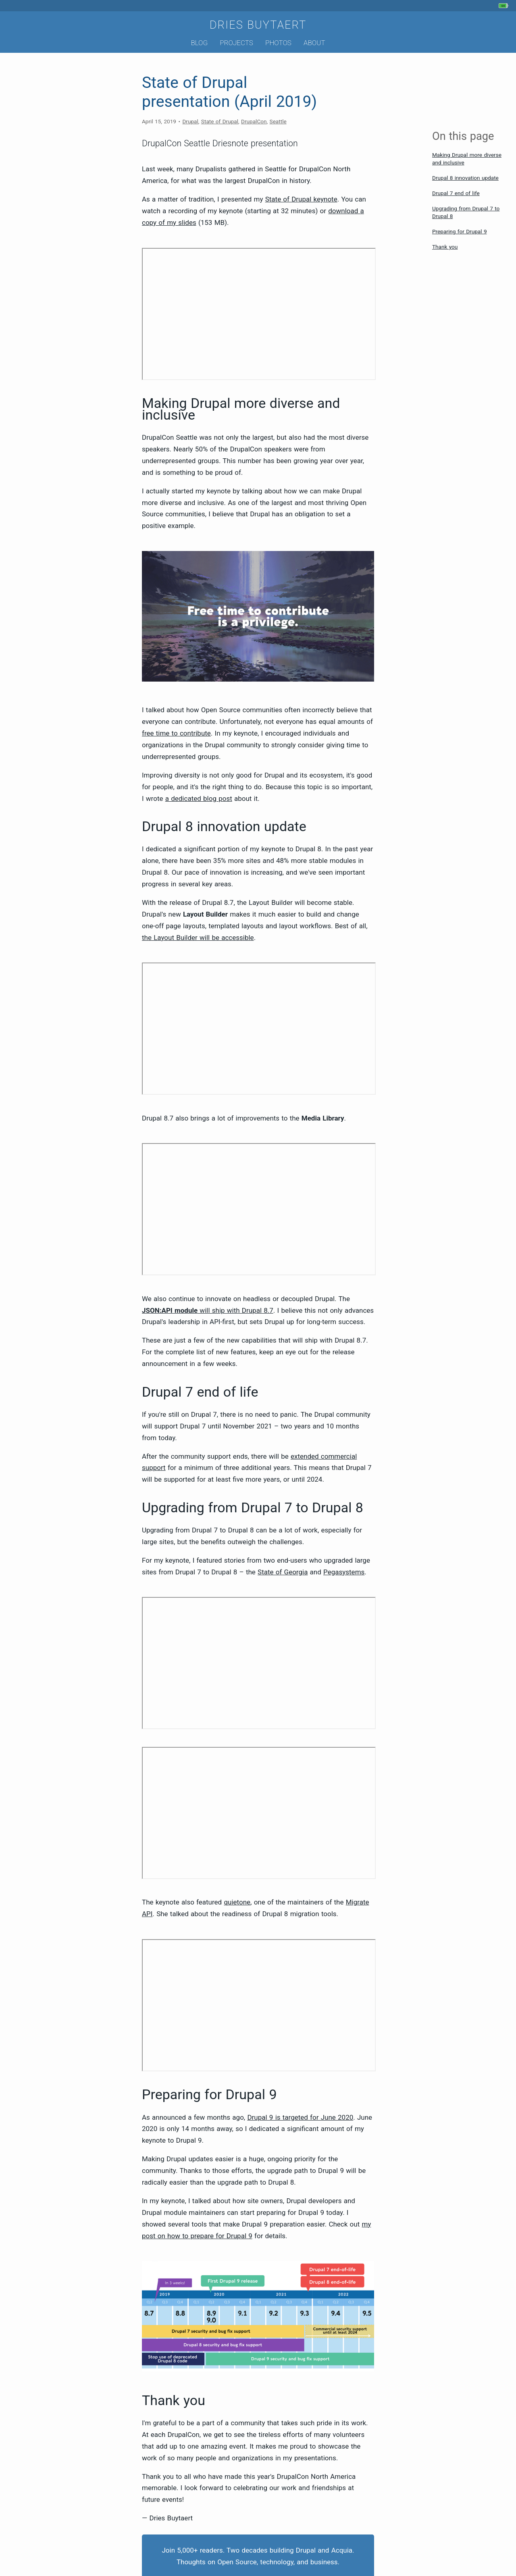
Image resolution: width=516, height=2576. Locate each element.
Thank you (445, 246)
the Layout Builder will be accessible (198, 938)
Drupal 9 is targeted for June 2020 (300, 2117)
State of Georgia (283, 1572)
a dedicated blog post (198, 798)
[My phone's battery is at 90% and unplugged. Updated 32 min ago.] (504, 5)
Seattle (278, 121)
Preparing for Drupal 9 (459, 231)
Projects (236, 43)
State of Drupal (219, 121)
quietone (237, 1902)
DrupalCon (253, 121)
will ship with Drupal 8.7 (207, 1310)
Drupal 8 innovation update (465, 178)
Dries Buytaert (258, 25)
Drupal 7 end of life (456, 193)
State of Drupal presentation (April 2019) (229, 92)
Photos (278, 43)
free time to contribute (176, 733)
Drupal (190, 121)
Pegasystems (343, 1572)
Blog (199, 43)
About (314, 43)
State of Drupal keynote (301, 199)
